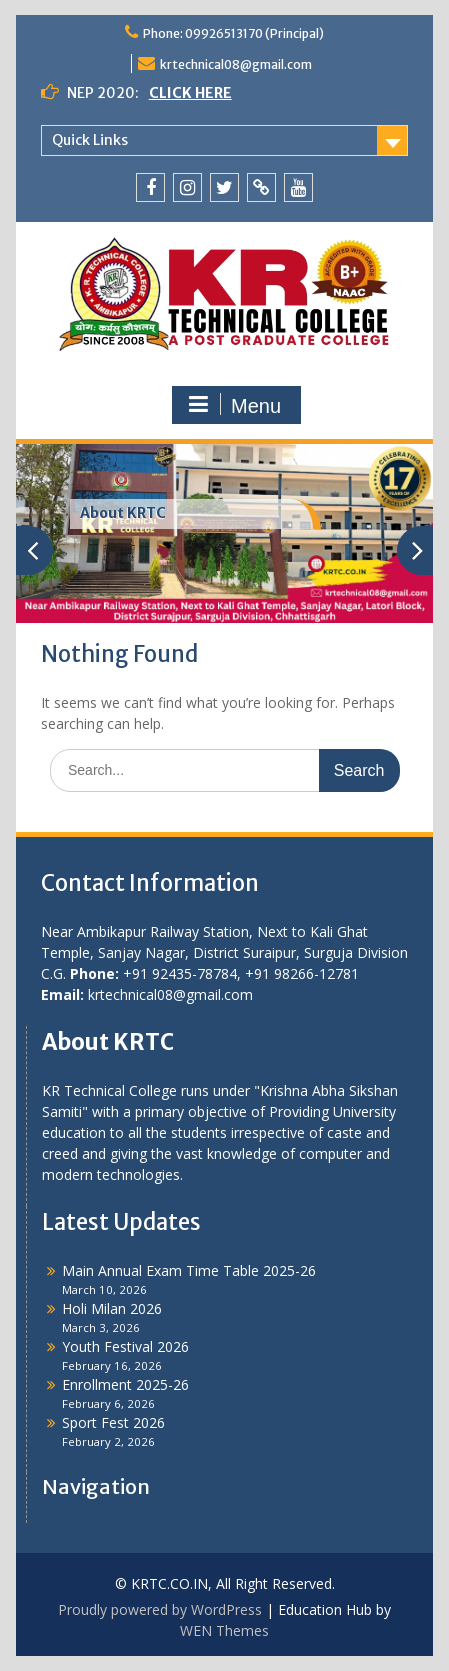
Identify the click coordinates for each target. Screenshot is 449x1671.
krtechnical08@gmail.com (236, 64)
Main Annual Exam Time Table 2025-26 (189, 1270)
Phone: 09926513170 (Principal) (233, 33)
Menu (234, 405)
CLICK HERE (190, 93)
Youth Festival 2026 (125, 1346)
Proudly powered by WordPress (160, 1609)
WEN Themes (224, 1630)
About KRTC (123, 513)
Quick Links (90, 140)
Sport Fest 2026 (113, 1422)
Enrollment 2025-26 (125, 1384)
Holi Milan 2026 (112, 1308)
